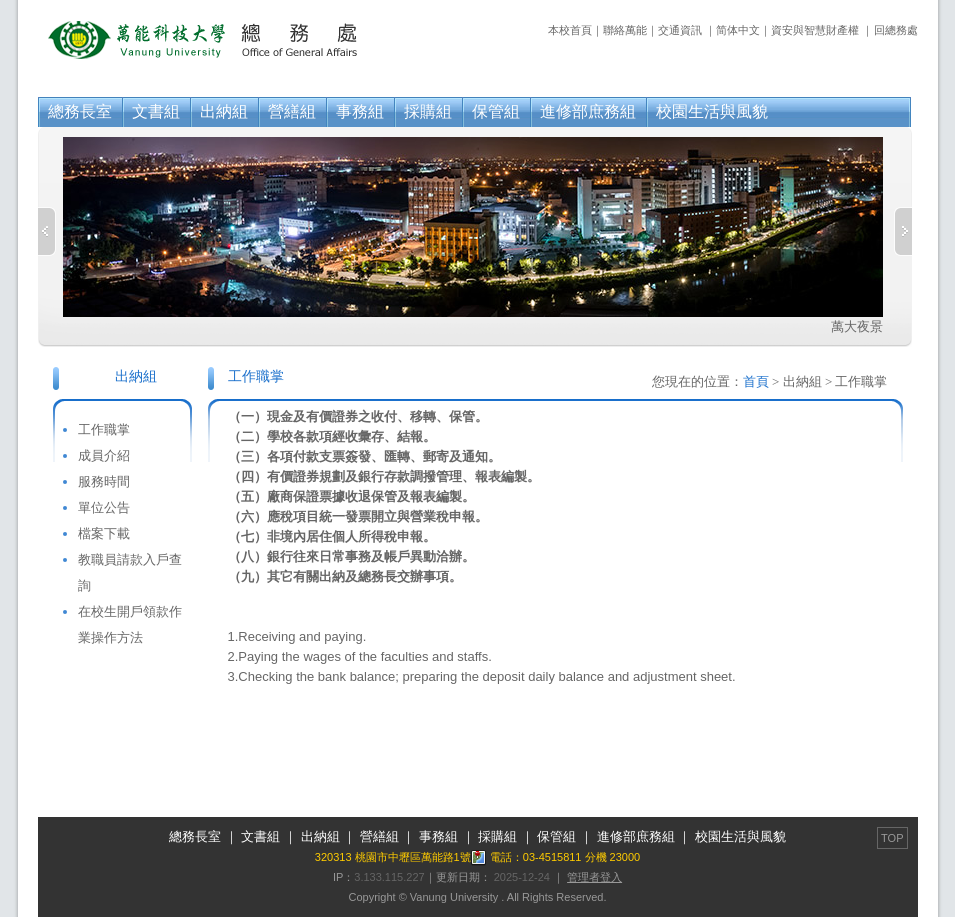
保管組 (496, 111)
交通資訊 (680, 30)
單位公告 (104, 507)
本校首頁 (570, 30)
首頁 (756, 381)
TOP (892, 838)
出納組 (224, 111)
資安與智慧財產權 (815, 30)
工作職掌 (104, 429)
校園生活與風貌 (712, 111)
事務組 (360, 111)
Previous (47, 231)
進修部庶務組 (588, 111)
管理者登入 (594, 877)
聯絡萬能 (625, 30)
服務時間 (104, 481)
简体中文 (738, 30)
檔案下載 (104, 533)
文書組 (156, 111)
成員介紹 (104, 455)
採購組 (428, 111)
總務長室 (80, 111)
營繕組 (292, 111)
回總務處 (896, 30)
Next (903, 231)
